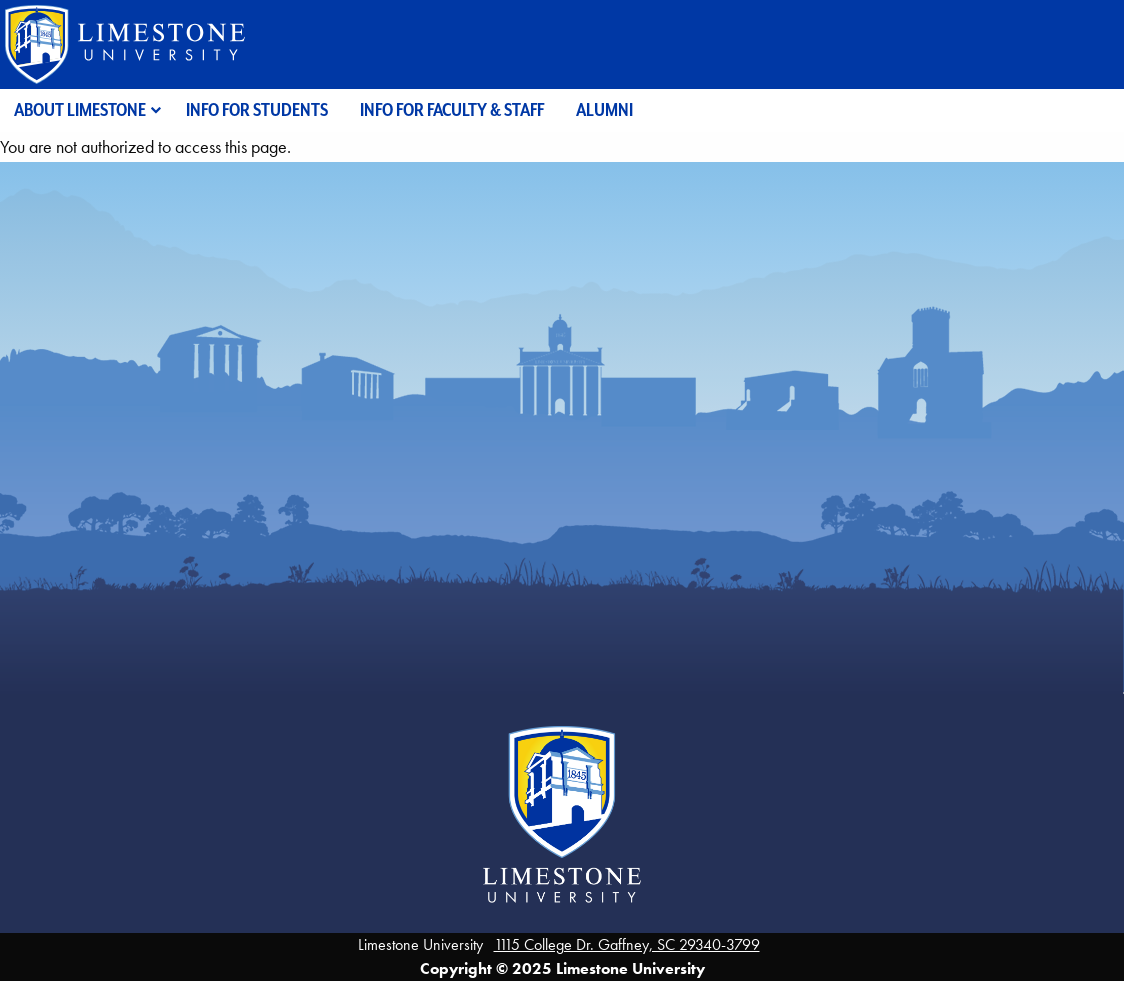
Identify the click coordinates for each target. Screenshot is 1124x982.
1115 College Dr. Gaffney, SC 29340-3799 (627, 944)
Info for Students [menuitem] (257, 109)
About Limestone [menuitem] (80, 109)
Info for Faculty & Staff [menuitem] (452, 109)
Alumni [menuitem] (604, 109)
